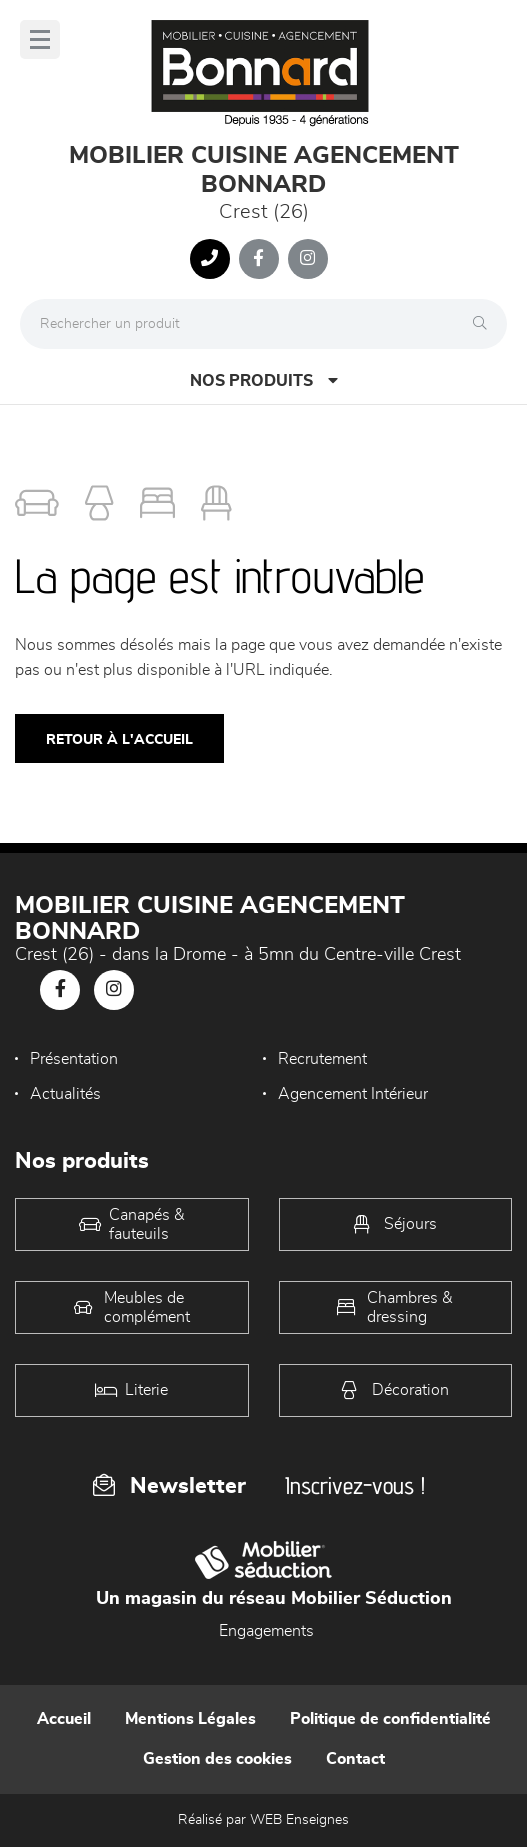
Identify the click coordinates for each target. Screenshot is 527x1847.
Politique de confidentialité (390, 1719)
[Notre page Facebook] (259, 259)
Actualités (65, 1094)
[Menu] (40, 39)
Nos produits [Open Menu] (264, 380)
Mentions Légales (190, 1719)
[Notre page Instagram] (308, 259)
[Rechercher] (485, 324)
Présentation (74, 1059)
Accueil (64, 1719)
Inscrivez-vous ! (355, 1485)
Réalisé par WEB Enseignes (263, 1820)
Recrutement (322, 1059)
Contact (355, 1759)
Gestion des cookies (217, 1759)
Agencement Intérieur (353, 1094)
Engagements (266, 1631)
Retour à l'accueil (119, 740)
